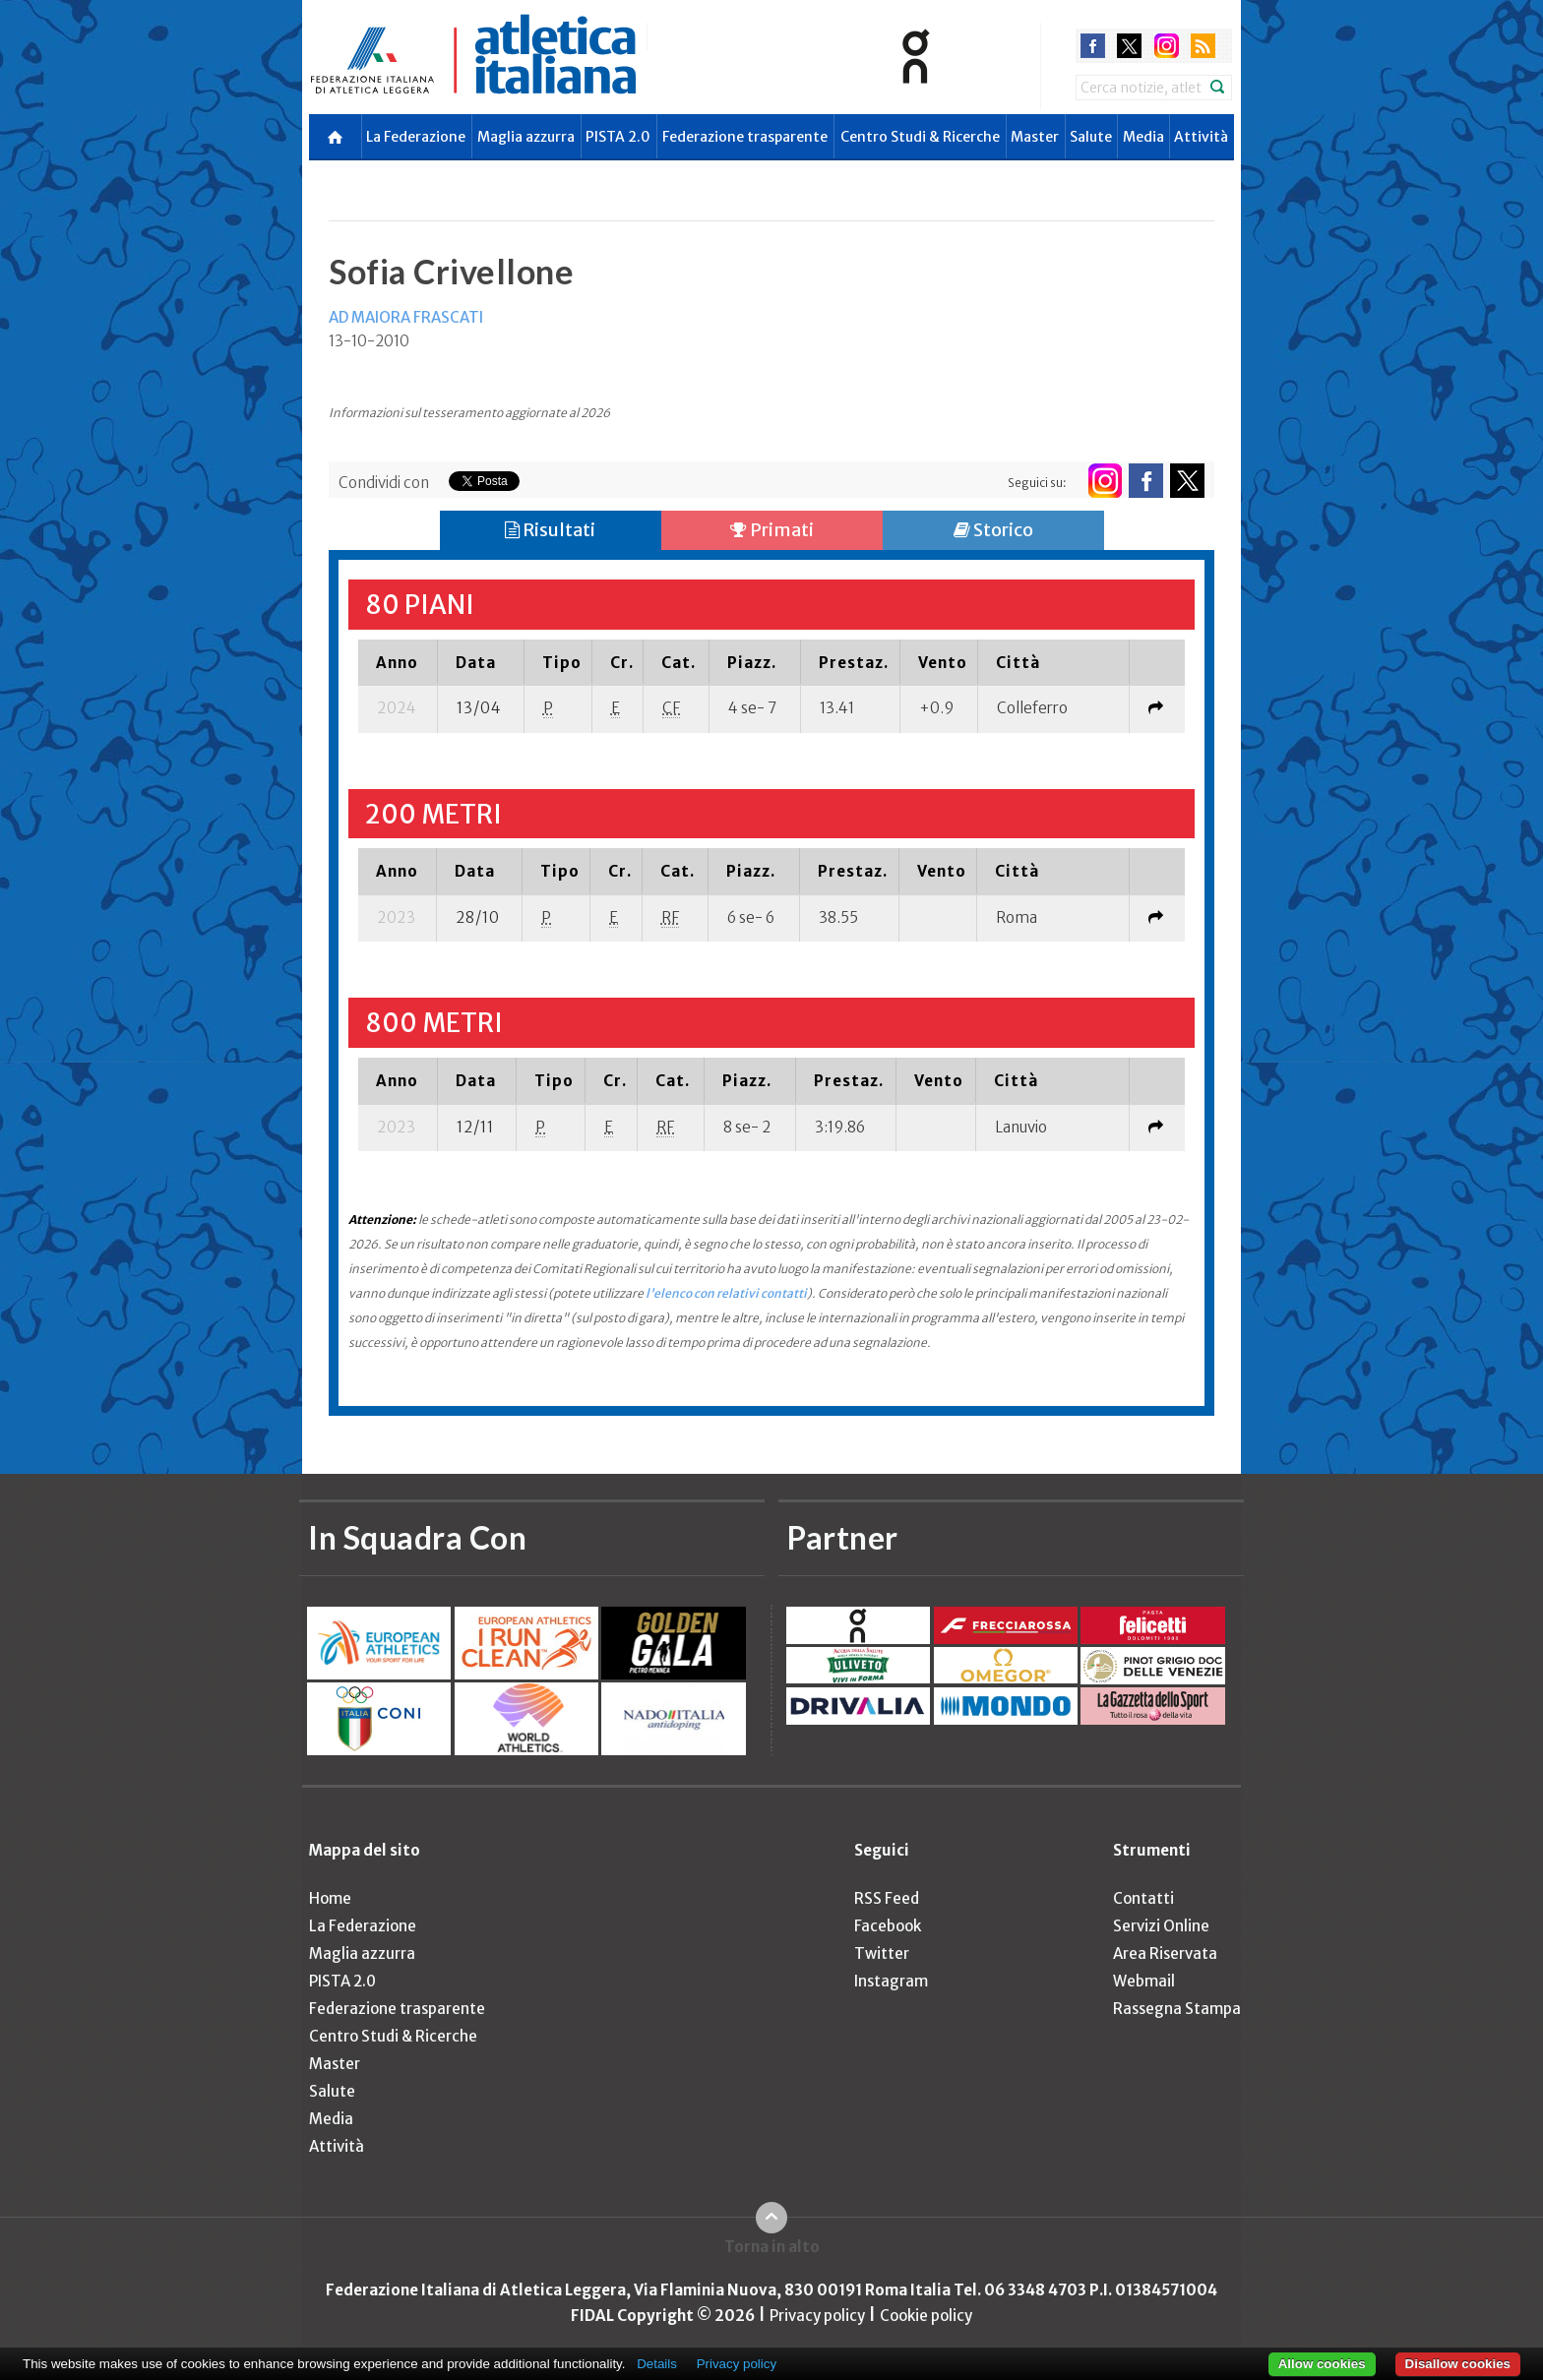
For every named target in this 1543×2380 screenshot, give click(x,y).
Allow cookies (1322, 2363)
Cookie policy (926, 2315)
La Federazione (415, 137)
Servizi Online (1161, 1926)
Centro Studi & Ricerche (920, 137)
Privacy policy (817, 2315)
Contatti (1143, 1898)
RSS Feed (886, 1898)
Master (1035, 137)
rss (1203, 45)
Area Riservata (1165, 1953)
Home (330, 1898)
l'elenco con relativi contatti (726, 1293)
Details (657, 2363)
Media (1143, 137)
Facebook (887, 1926)
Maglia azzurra (526, 137)
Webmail (1144, 1981)
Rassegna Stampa (1177, 2008)
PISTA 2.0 (618, 137)
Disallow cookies (1458, 2363)
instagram (1166, 45)
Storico (993, 530)
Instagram (891, 1981)
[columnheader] (398, 662)
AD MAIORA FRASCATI (406, 317)
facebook (1092, 45)
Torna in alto (772, 2246)
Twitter (881, 1953)
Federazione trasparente (745, 137)
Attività (1201, 137)
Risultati (550, 530)
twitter (1129, 45)
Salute (1091, 137)
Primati (772, 530)
